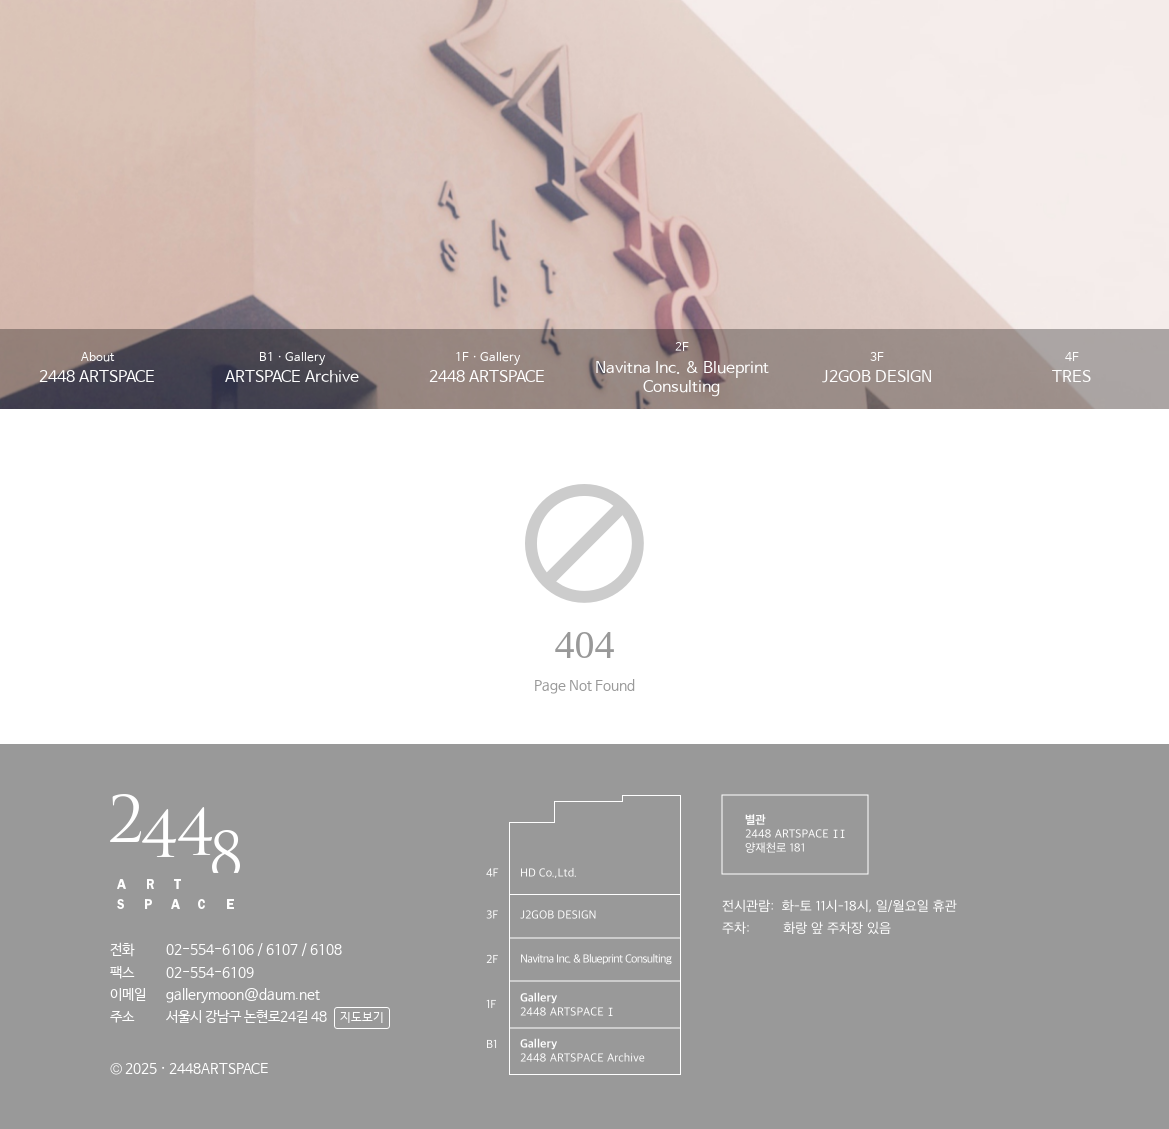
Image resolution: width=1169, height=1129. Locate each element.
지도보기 (362, 1018)
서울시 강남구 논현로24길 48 (246, 1017)
